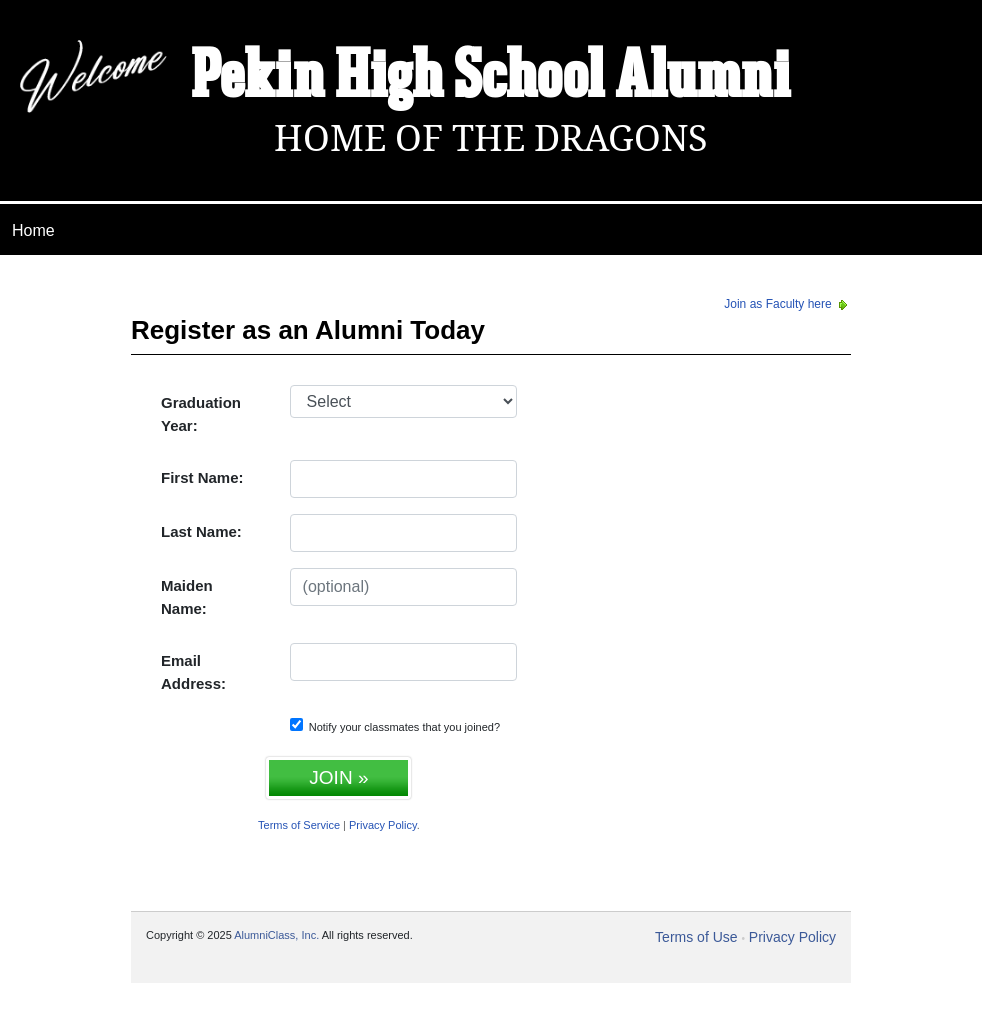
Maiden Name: (187, 597)
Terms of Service (299, 825)
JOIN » (338, 777)
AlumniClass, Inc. (276, 935)
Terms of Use (696, 937)
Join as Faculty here (787, 304)
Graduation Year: (201, 414)
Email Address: (193, 672)
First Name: (202, 477)
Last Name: (201, 531)
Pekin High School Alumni (491, 78)
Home (33, 230)
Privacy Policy (383, 825)
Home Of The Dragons (491, 138)
